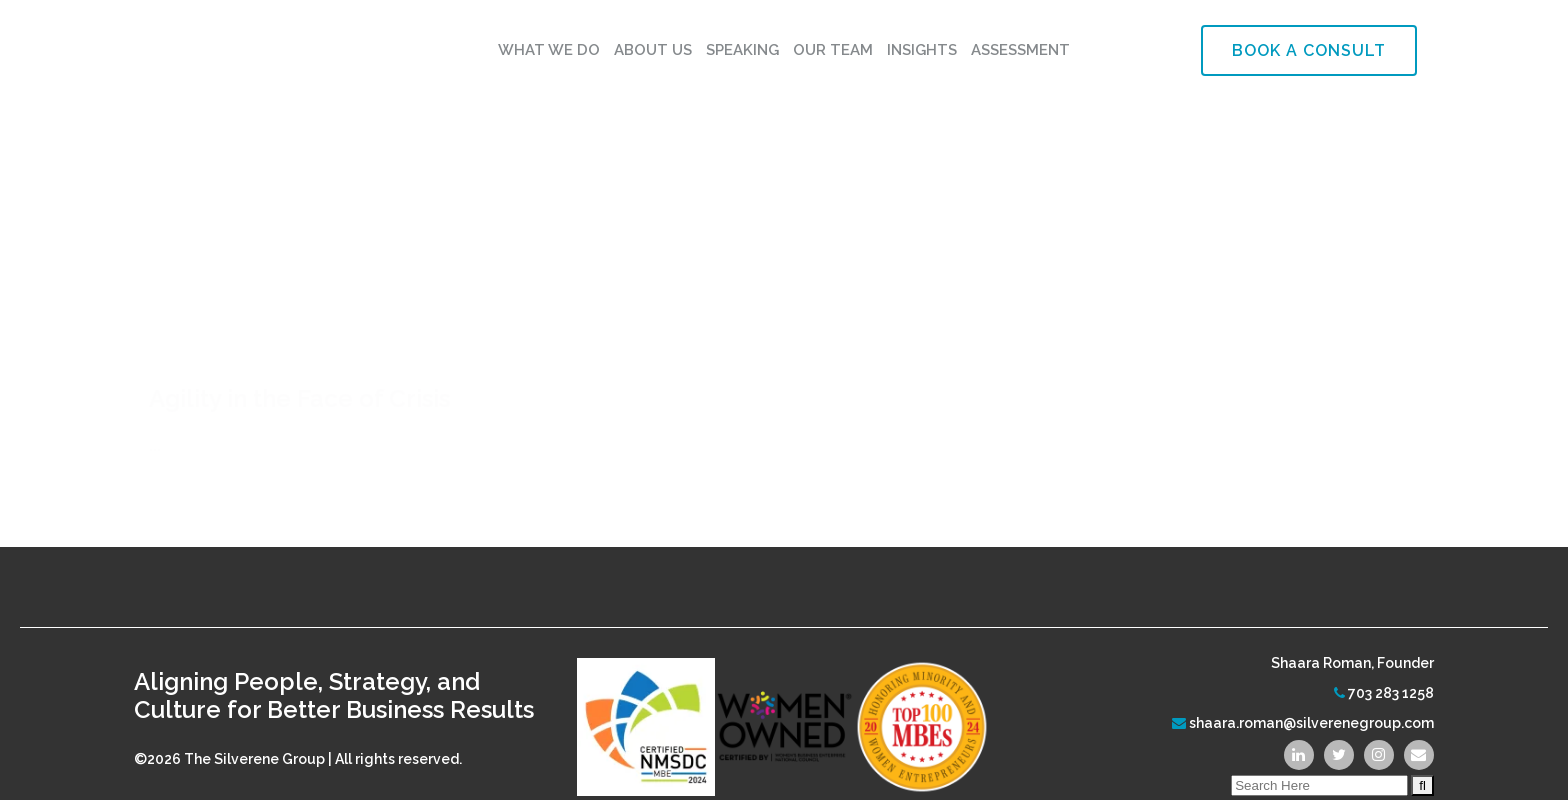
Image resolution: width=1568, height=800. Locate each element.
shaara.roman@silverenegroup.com (1311, 703)
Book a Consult (1309, 50)
